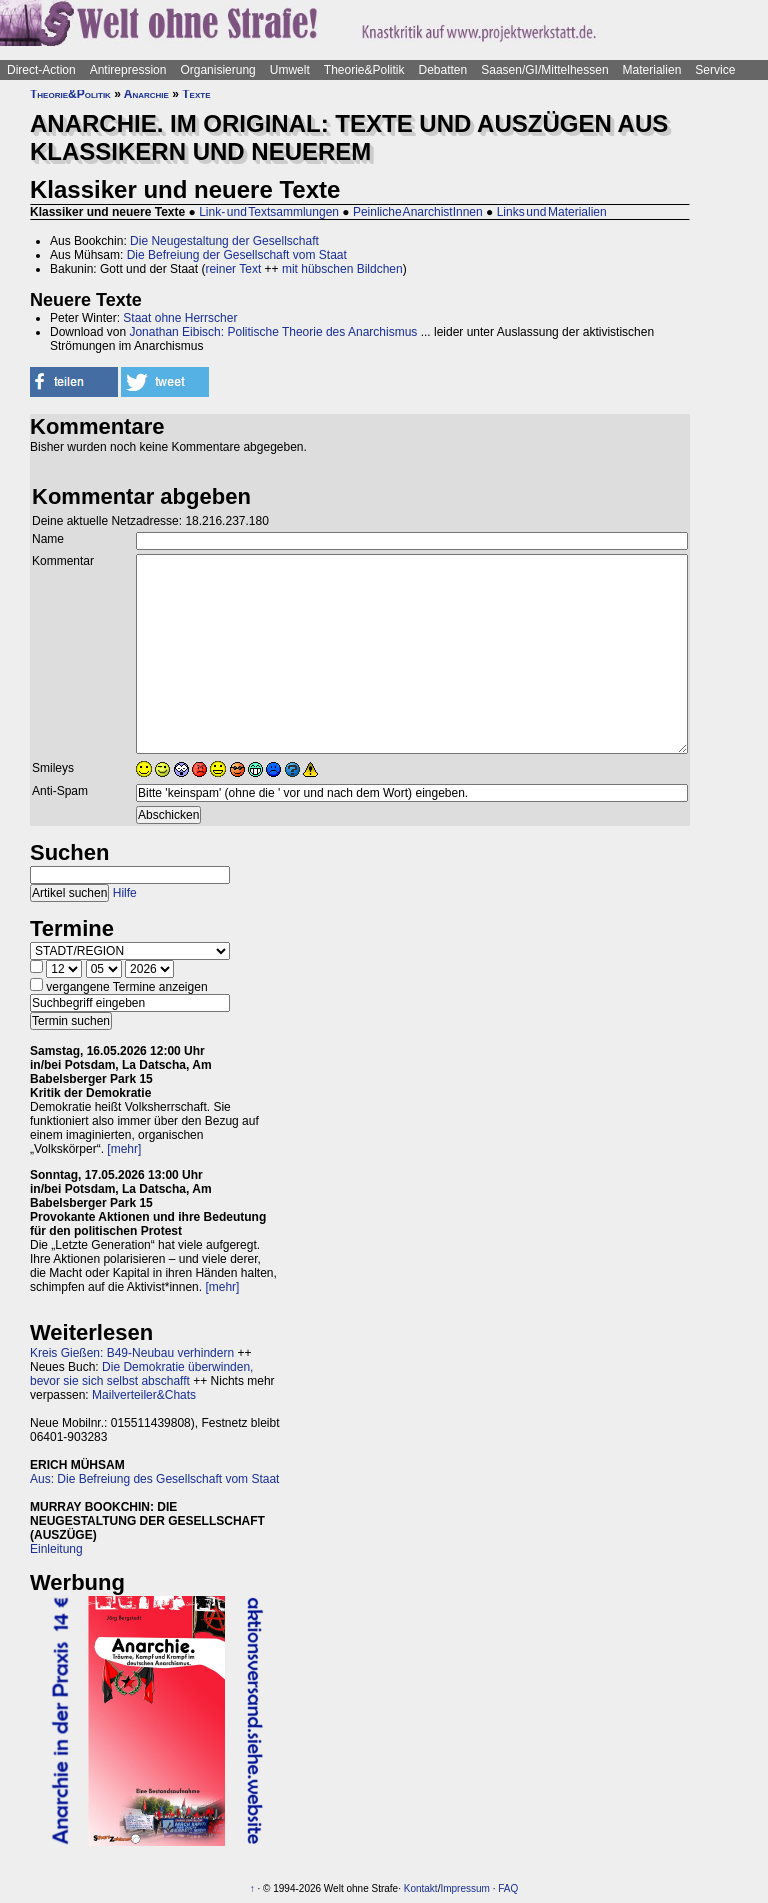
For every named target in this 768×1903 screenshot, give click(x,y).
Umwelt (290, 70)
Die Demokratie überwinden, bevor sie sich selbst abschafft (141, 1374)
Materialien (652, 70)
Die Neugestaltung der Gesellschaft (224, 241)
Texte (196, 94)
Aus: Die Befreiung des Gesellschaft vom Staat (154, 1479)
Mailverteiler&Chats (144, 1395)
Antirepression (128, 70)
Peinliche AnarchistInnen (418, 212)
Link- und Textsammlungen (269, 212)
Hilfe (125, 893)
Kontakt (421, 1888)
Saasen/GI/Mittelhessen (544, 70)
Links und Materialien (552, 212)
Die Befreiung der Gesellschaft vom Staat (237, 255)
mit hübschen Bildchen (342, 269)
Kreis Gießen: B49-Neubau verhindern (132, 1353)
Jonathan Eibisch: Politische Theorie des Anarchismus (273, 332)
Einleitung (56, 1549)
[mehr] (124, 1149)
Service (715, 70)
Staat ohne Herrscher (180, 318)
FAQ (508, 1888)
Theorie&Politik (364, 70)
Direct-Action (41, 70)
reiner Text (233, 269)
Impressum (464, 1888)
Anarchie (146, 94)
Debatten (443, 70)
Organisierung (217, 70)
